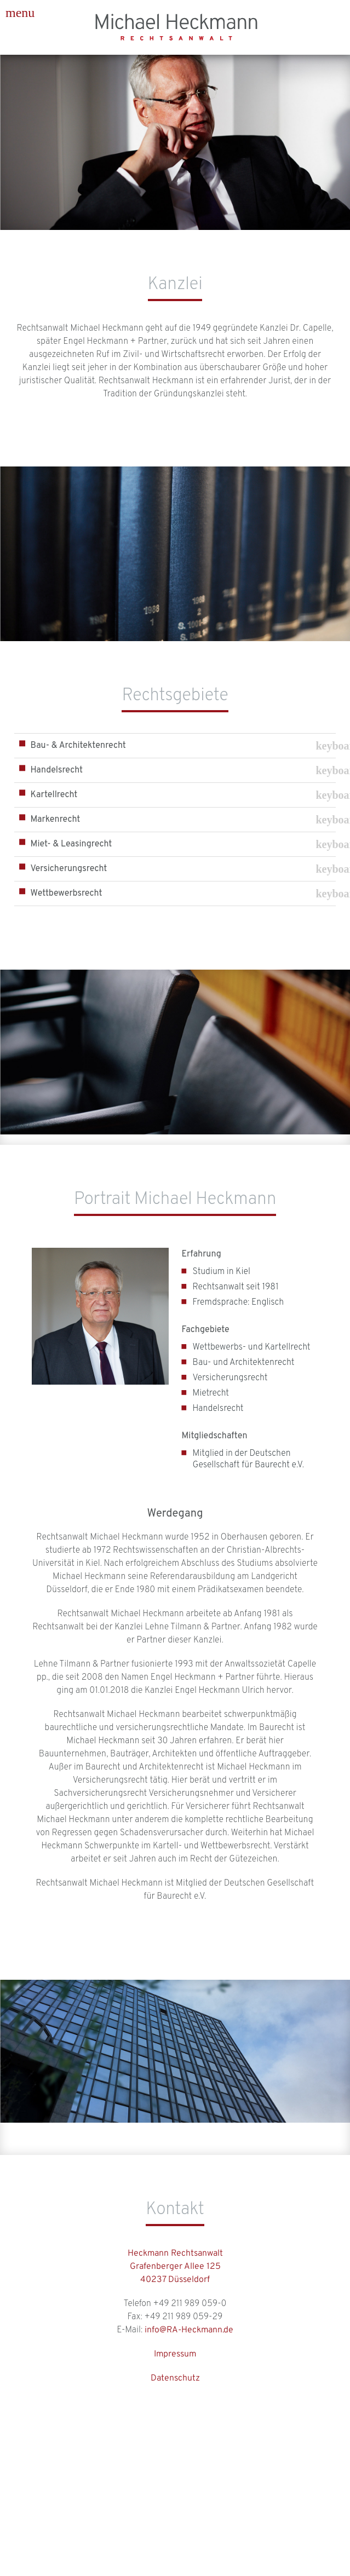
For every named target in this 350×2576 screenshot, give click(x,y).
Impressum (175, 2354)
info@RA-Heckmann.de (189, 2330)
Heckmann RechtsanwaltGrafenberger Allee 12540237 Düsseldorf (175, 2266)
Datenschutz (175, 2378)
